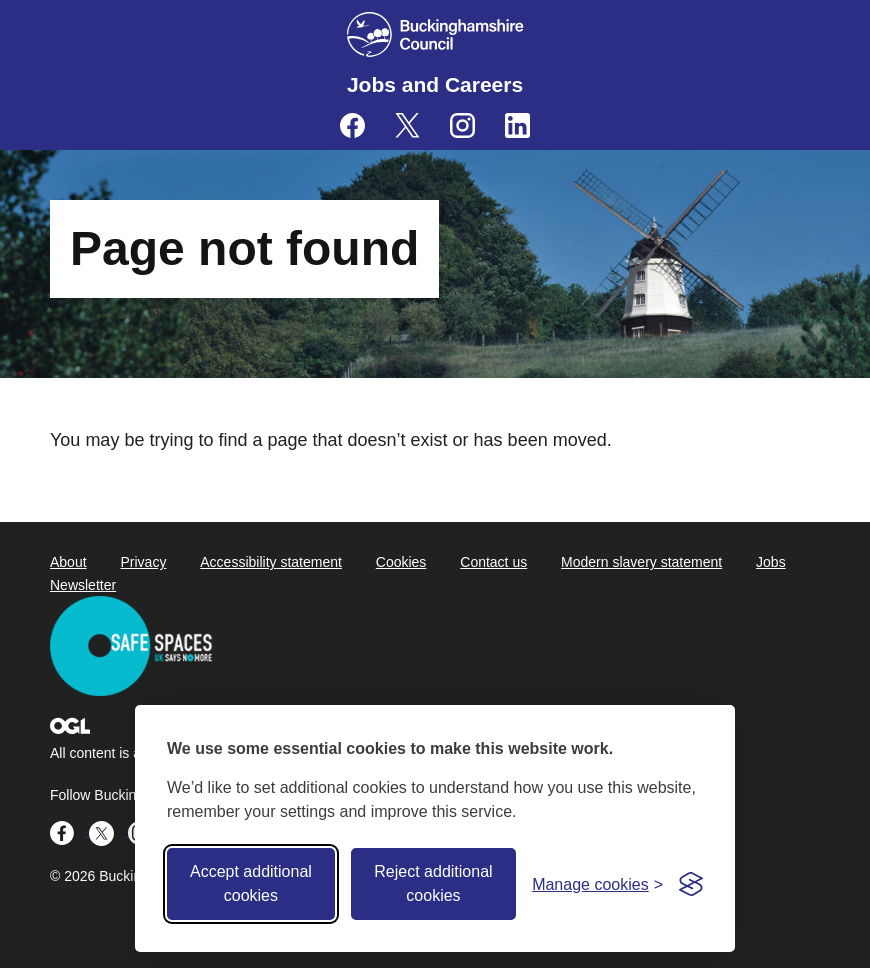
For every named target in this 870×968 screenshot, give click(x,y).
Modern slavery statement (641, 562)
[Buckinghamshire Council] (435, 34)
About (68, 562)
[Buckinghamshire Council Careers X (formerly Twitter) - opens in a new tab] (407, 125)
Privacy (143, 562)
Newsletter (83, 585)
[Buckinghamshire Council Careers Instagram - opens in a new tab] (462, 125)
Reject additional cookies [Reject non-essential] (433, 883)
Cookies (401, 562)
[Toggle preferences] (597, 884)
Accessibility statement (271, 562)
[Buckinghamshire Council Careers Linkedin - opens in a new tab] (517, 125)
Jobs (771, 562)
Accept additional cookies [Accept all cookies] (251, 883)
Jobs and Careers (435, 84)
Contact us (493, 562)
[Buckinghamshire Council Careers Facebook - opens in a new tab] (352, 125)
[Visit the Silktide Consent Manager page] (691, 884)
